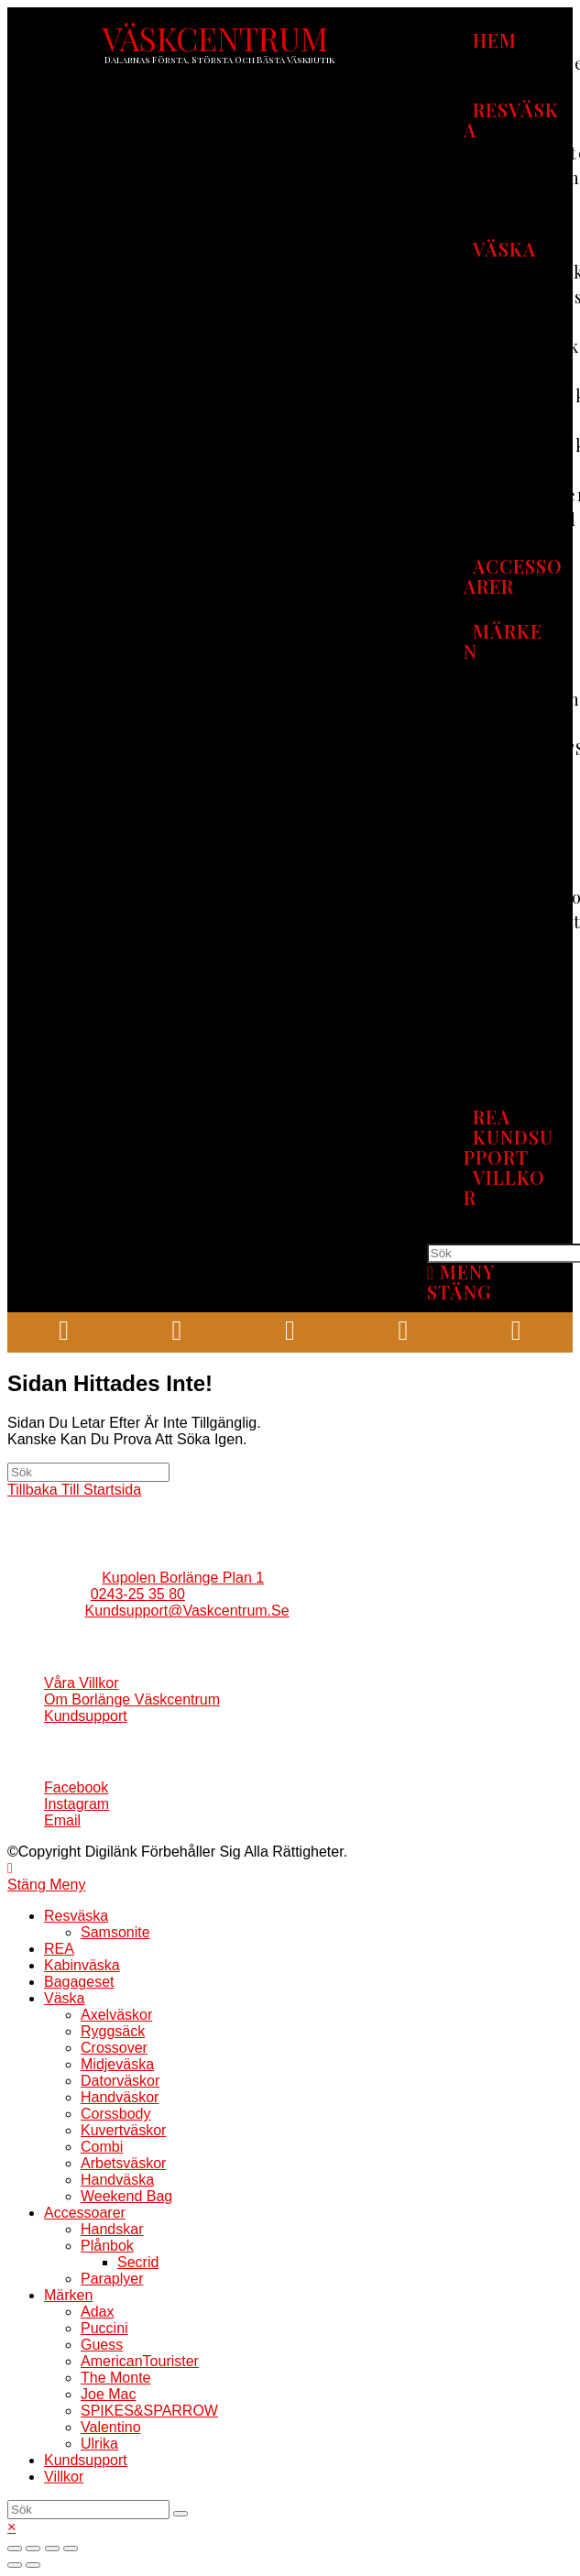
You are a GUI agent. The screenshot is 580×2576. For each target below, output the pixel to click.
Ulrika (99, 2443)
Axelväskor (116, 2014)
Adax (97, 2311)
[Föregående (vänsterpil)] (14, 2565)
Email (62, 1820)
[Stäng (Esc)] (14, 2548)
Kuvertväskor (123, 2130)
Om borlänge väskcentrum (132, 1699)
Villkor (63, 2476)
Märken (68, 2295)
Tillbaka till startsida (74, 1489)
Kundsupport (85, 1716)
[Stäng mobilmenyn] (46, 1884)
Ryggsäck (113, 2031)
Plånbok (107, 2245)
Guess (102, 2344)
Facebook (76, 1787)
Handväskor (120, 2097)
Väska (64, 1998)
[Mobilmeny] (461, 1281)
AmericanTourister (140, 2361)
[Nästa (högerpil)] (33, 2565)
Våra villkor (81, 1683)
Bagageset (79, 1982)
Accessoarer (85, 2212)
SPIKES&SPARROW (149, 2410)
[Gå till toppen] (10, 1868)
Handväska (117, 2179)
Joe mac (108, 2394)
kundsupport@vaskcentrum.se (186, 1610)
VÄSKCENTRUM (215, 38)
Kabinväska (82, 1965)
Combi (102, 2146)
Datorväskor (120, 2080)
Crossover (114, 2047)
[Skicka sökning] (180, 2513)
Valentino (111, 2427)
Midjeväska (117, 2064)
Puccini (104, 2328)
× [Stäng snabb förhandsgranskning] (11, 2527)
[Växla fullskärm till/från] (52, 2548)
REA (59, 1949)
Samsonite (115, 1932)
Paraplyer (112, 2278)
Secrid (138, 2262)
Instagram (76, 1804)
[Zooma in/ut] (70, 2548)
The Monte (115, 2377)
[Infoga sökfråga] (88, 1472)
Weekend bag (126, 2196)
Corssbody (115, 2113)
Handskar (112, 2229)
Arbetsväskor (123, 2163)
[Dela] (33, 2548)
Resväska (76, 1916)
